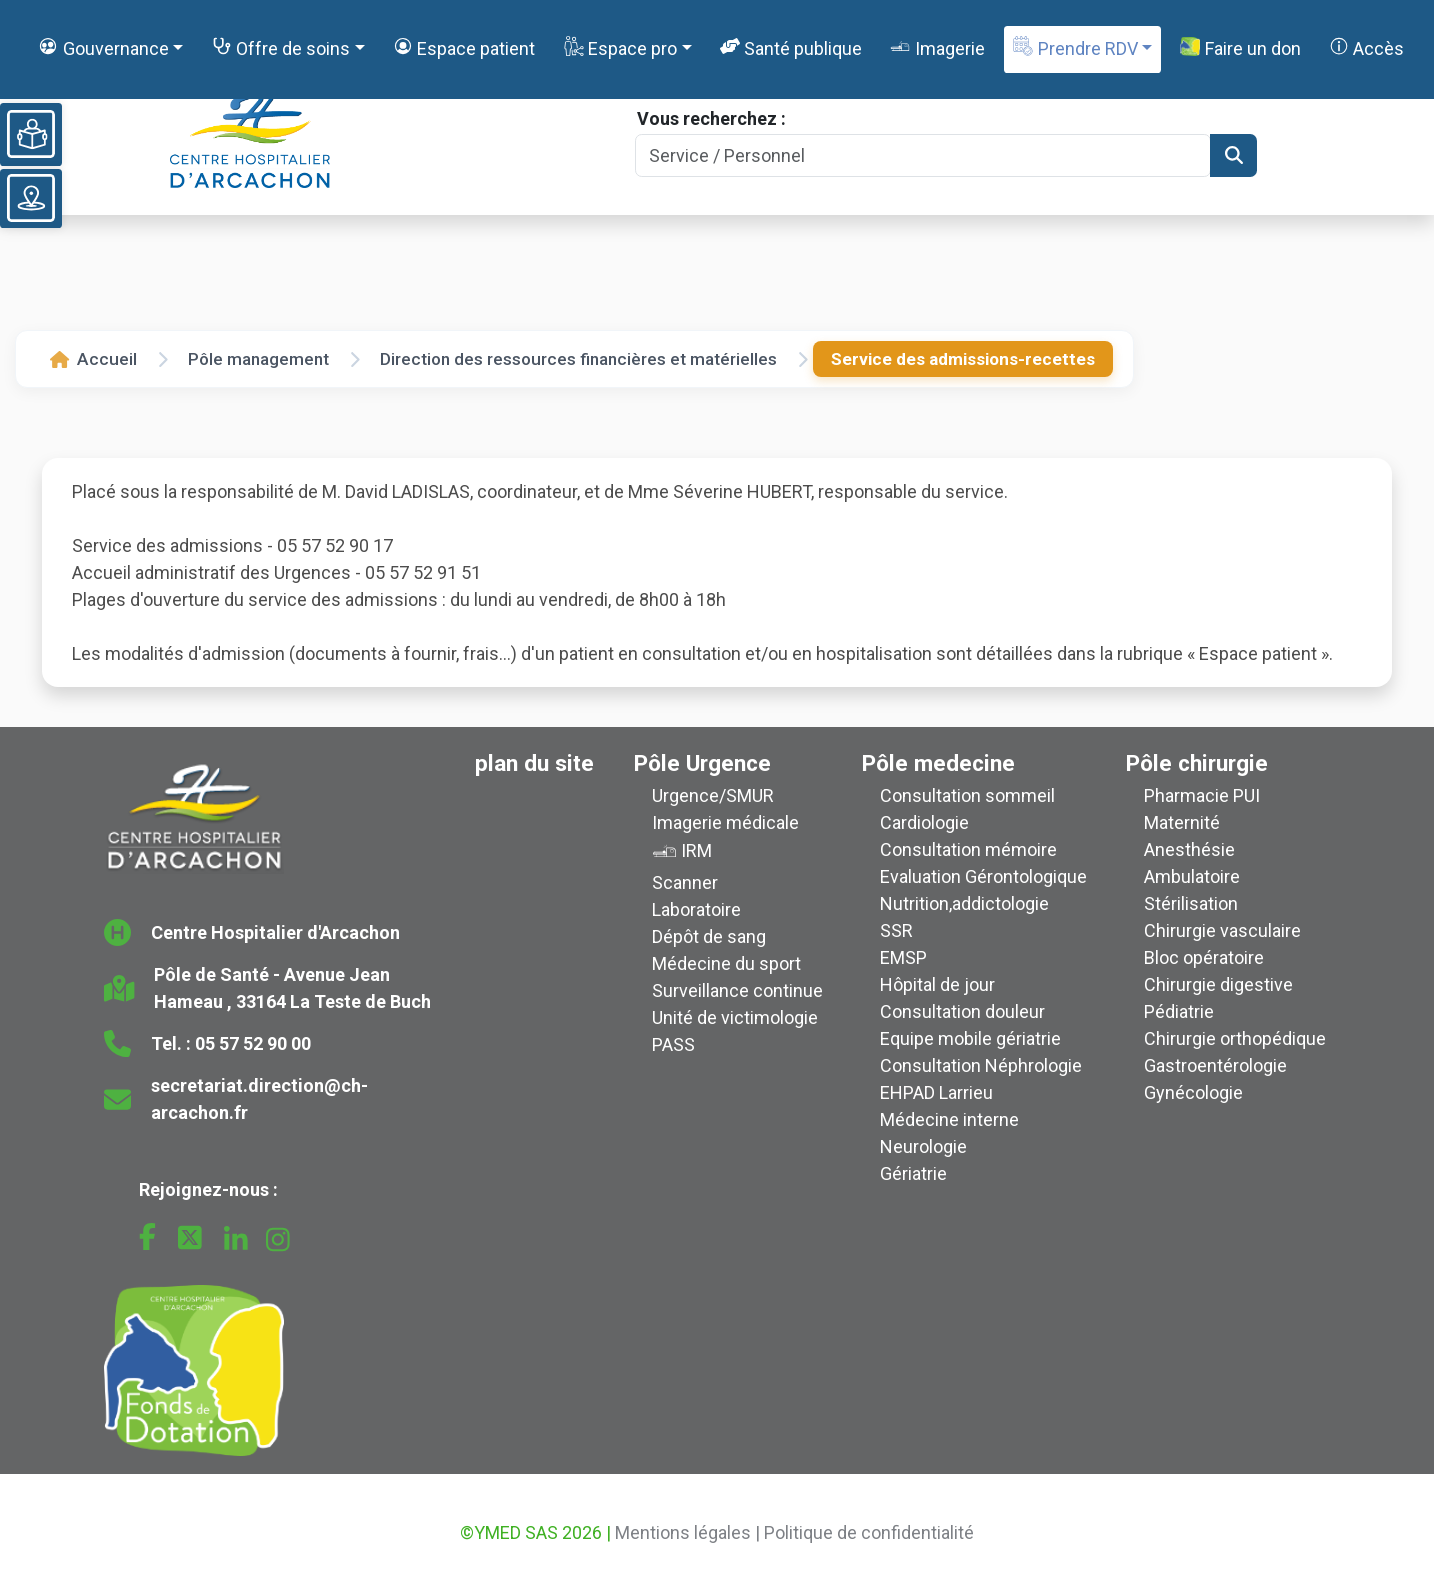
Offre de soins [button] (281, 47)
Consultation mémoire (968, 849)
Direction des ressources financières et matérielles (578, 359)
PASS (673, 1044)
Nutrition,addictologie (964, 903)
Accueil (93, 359)
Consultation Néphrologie (981, 1065)
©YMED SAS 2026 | (535, 1532)
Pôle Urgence (702, 763)
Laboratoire (696, 909)
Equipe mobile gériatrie (970, 1038)
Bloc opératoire (1204, 957)
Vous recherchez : (711, 118)
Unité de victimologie (735, 1017)
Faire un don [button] (1240, 48)
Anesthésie (1189, 849)
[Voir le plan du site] (31, 198)
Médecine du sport (726, 963)
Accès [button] (1366, 47)
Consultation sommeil (967, 795)
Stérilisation (1191, 903)
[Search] (923, 155)
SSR (896, 930)
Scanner (685, 882)
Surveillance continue (737, 990)
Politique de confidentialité (869, 1532)
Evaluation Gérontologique (983, 876)
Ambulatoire (1192, 876)
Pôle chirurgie (1197, 763)
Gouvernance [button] (103, 47)
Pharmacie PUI (1202, 795)
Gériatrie (913, 1173)
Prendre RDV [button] (1075, 47)
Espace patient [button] (464, 47)
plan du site (534, 763)
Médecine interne (949, 1119)
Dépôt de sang (709, 936)
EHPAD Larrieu (936, 1092)
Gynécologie (1193, 1092)
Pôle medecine (938, 763)
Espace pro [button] (620, 47)
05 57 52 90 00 (253, 1043)
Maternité (1182, 822)
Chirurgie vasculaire (1222, 930)
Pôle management (258, 359)
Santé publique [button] (791, 47)
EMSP (903, 957)
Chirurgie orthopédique (1235, 1038)
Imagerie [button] (937, 47)
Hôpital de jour (937, 984)
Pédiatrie (1179, 1011)
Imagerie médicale (725, 822)
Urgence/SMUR (713, 795)
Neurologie (923, 1146)
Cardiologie (924, 822)
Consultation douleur (962, 1011)
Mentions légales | (687, 1532)
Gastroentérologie (1215, 1065)
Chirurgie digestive (1218, 984)
